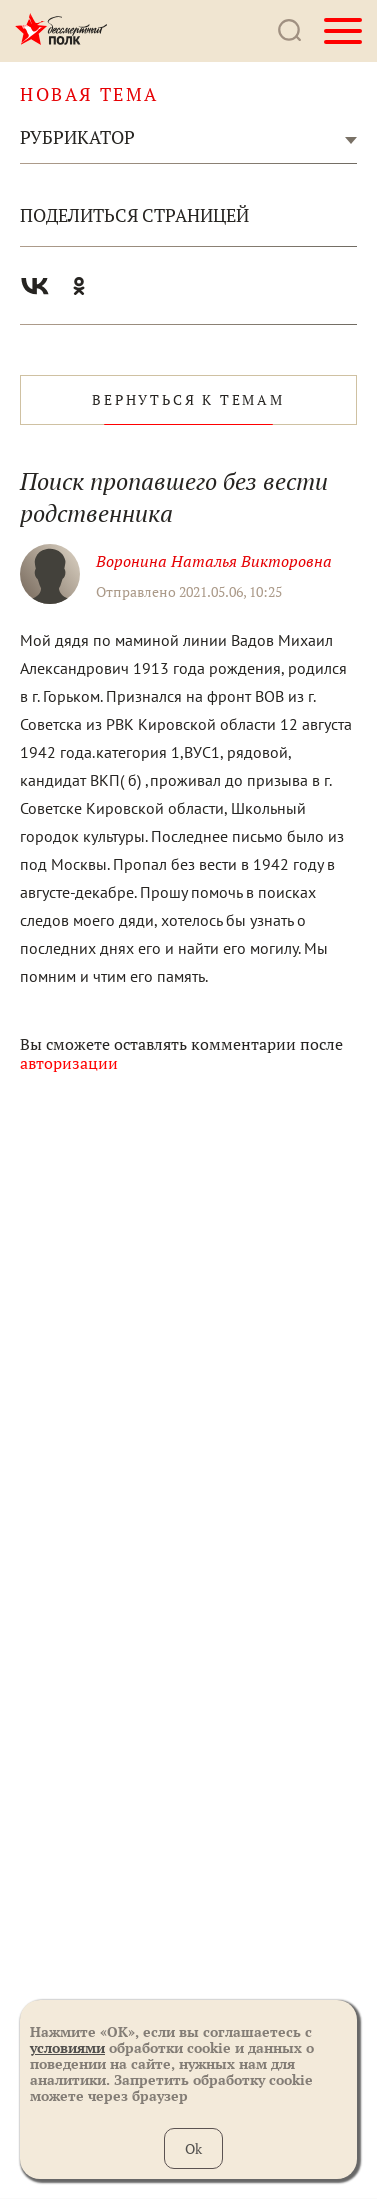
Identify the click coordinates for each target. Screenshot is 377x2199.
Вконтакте (35, 286)
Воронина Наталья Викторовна (214, 561)
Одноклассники (79, 286)
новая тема (89, 94)
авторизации (69, 1063)
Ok (193, 2148)
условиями (67, 2047)
